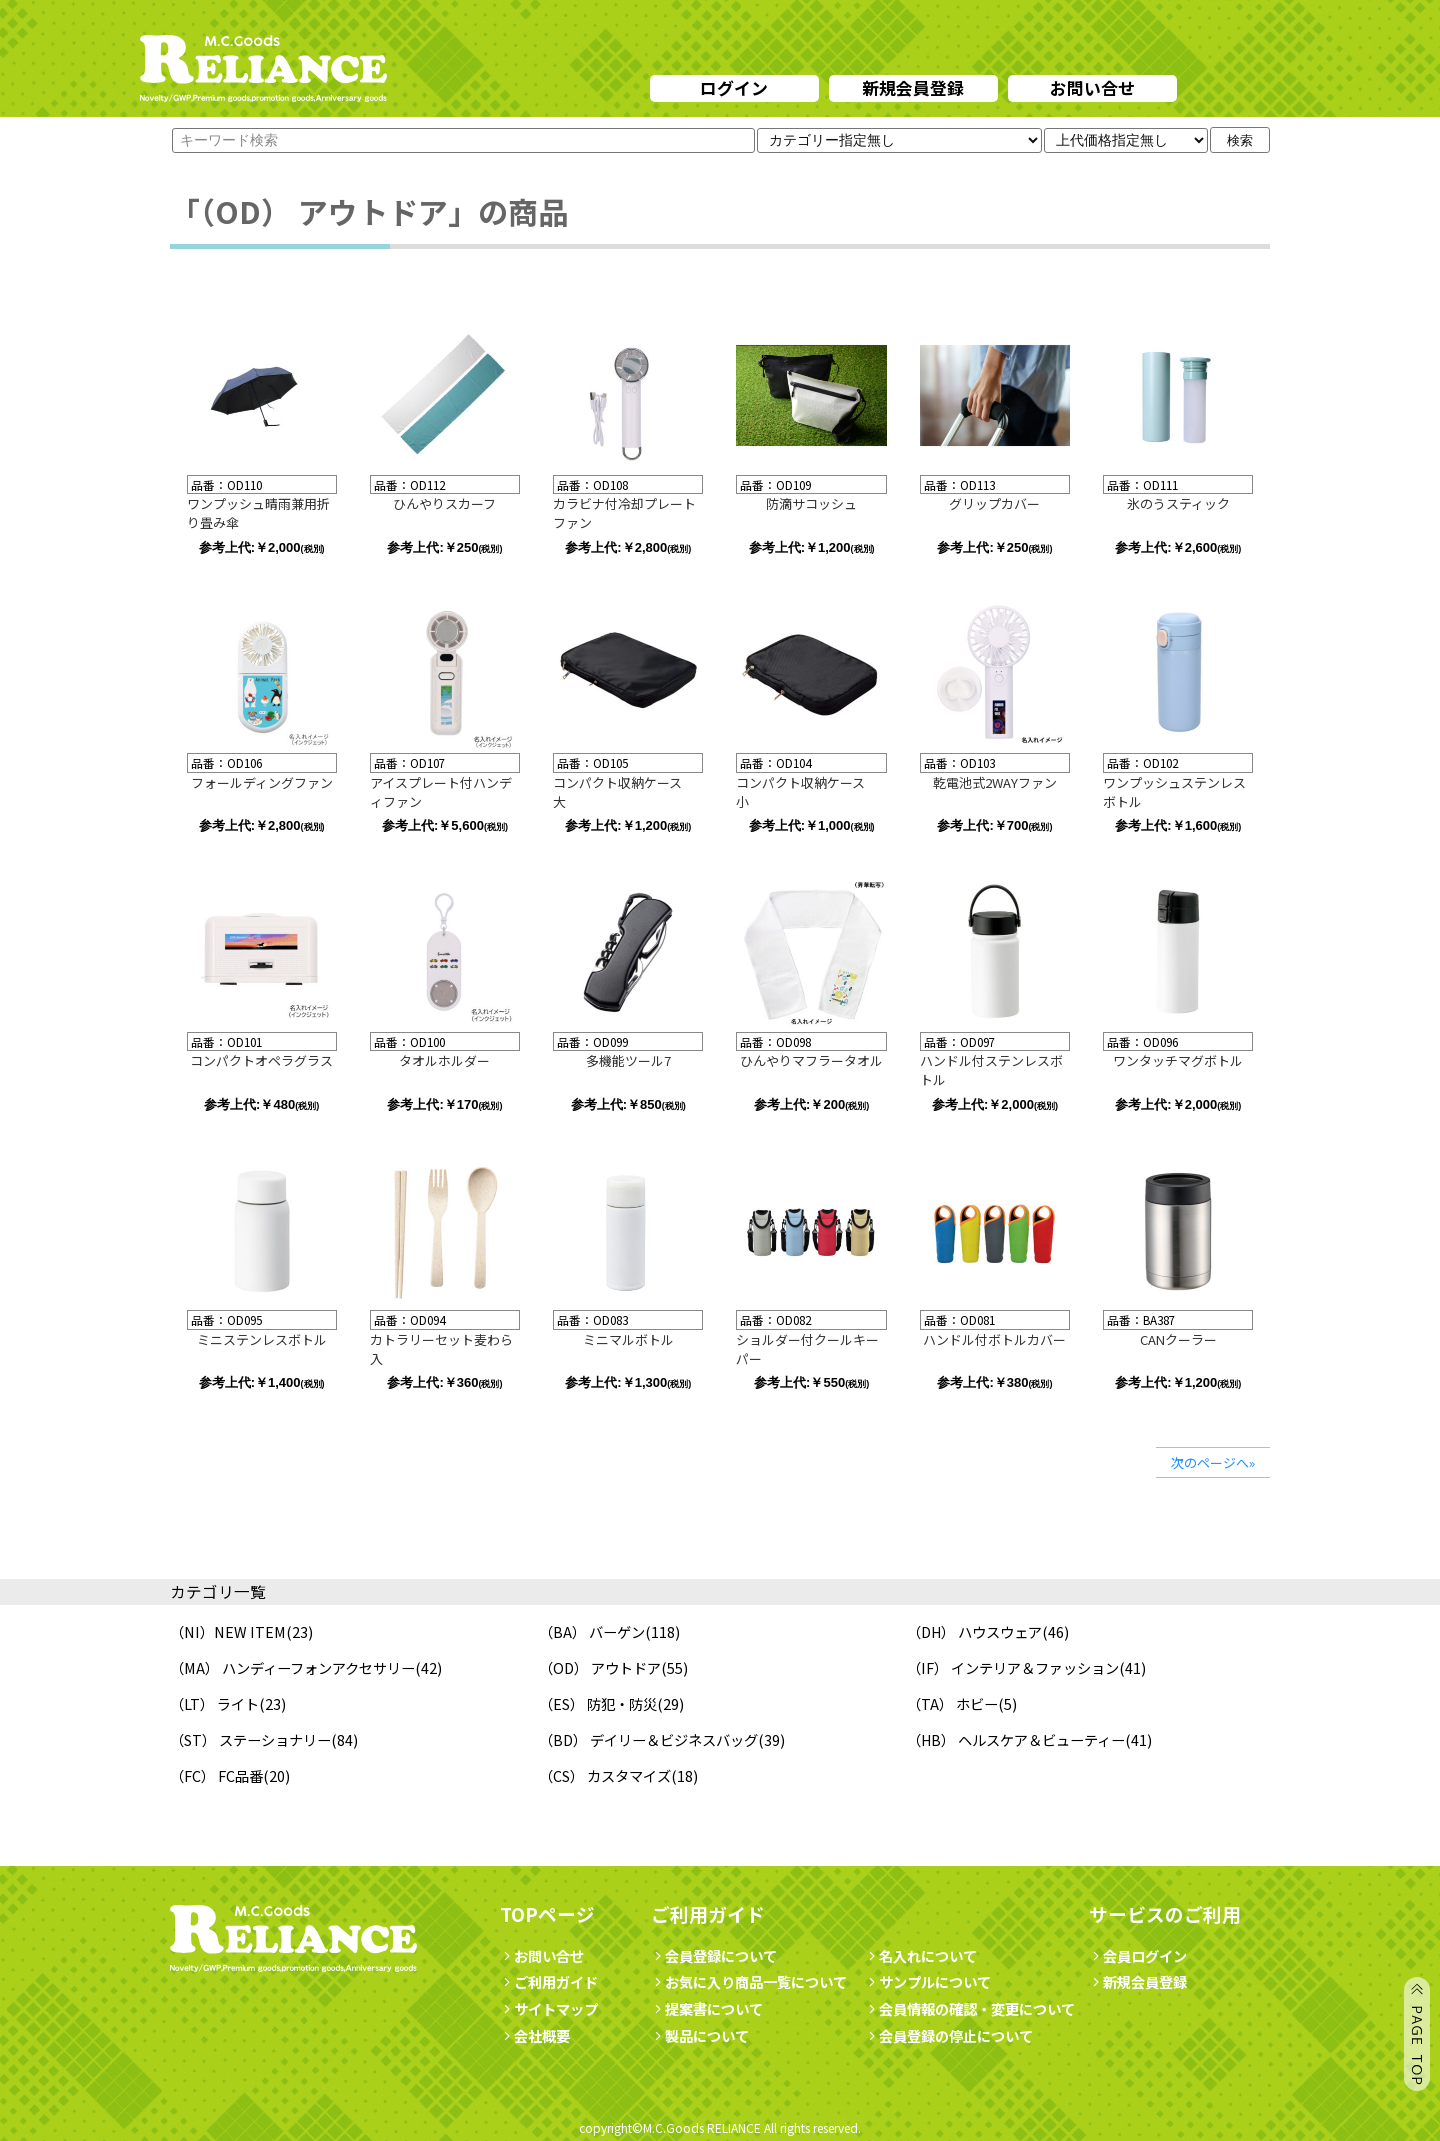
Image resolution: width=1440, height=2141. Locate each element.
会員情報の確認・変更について (970, 2008)
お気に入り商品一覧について (749, 1981)
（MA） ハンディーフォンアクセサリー (292, 1667)
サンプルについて (928, 1981)
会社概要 (535, 2035)
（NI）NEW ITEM (228, 1631)
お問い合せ (1092, 87)
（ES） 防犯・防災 (598, 1703)
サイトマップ (549, 2008)
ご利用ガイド (549, 1981)
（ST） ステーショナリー (250, 1739)
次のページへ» (1213, 1462)
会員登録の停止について (956, 2035)
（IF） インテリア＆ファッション (1013, 1667)
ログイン (734, 87)
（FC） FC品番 (216, 1775)
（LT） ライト (214, 1703)
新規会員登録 (913, 87)
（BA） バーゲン (592, 1631)
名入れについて (921, 1955)
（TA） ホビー (952, 1703)
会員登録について (714, 1955)
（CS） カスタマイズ (605, 1775)
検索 (1240, 140)
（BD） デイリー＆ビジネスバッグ (648, 1739)
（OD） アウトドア (600, 1667)
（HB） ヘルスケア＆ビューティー (1016, 1739)
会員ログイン (1138, 1955)
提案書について (707, 2008)
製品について (700, 2035)
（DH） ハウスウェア (974, 1631)
